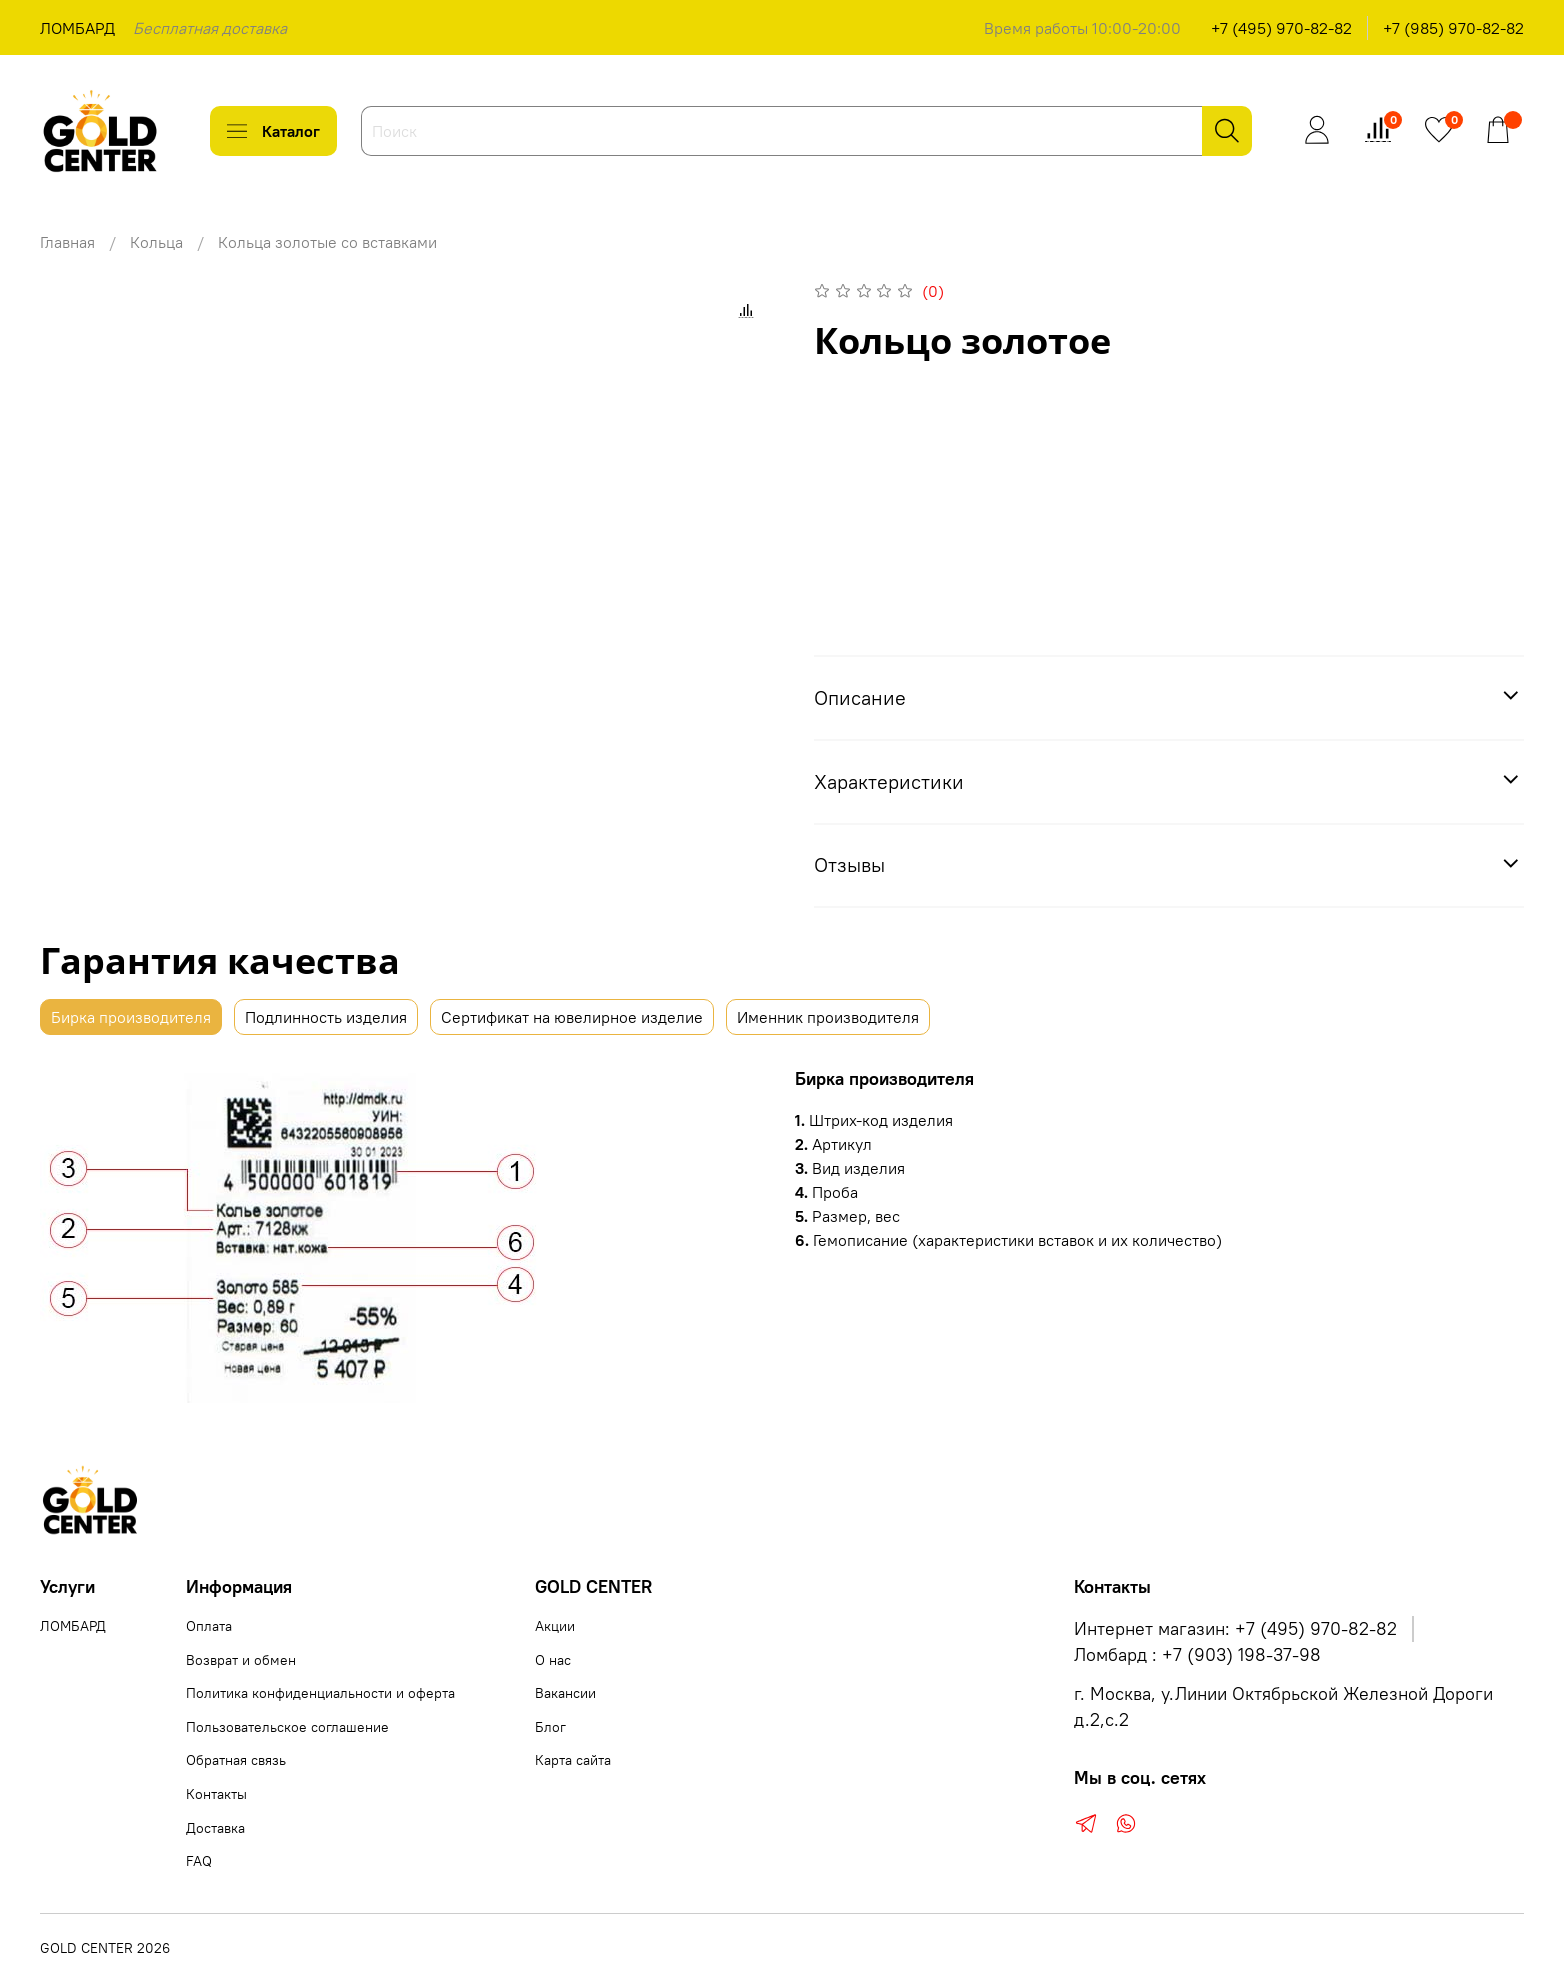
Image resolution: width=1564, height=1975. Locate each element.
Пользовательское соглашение (287, 1727)
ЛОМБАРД (77, 28)
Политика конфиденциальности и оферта (320, 1693)
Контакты (216, 1794)
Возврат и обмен (241, 1660)
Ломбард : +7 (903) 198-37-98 (1197, 1655)
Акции (555, 1626)
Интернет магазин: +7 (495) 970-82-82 (1235, 1629)
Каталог (273, 131)
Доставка (215, 1828)
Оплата (209, 1626)
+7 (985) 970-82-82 (1453, 28)
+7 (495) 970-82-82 (1281, 28)
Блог (550, 1727)
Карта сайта (573, 1760)
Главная (67, 242)
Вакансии (565, 1693)
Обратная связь (236, 1760)
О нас (553, 1660)
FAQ (199, 1861)
